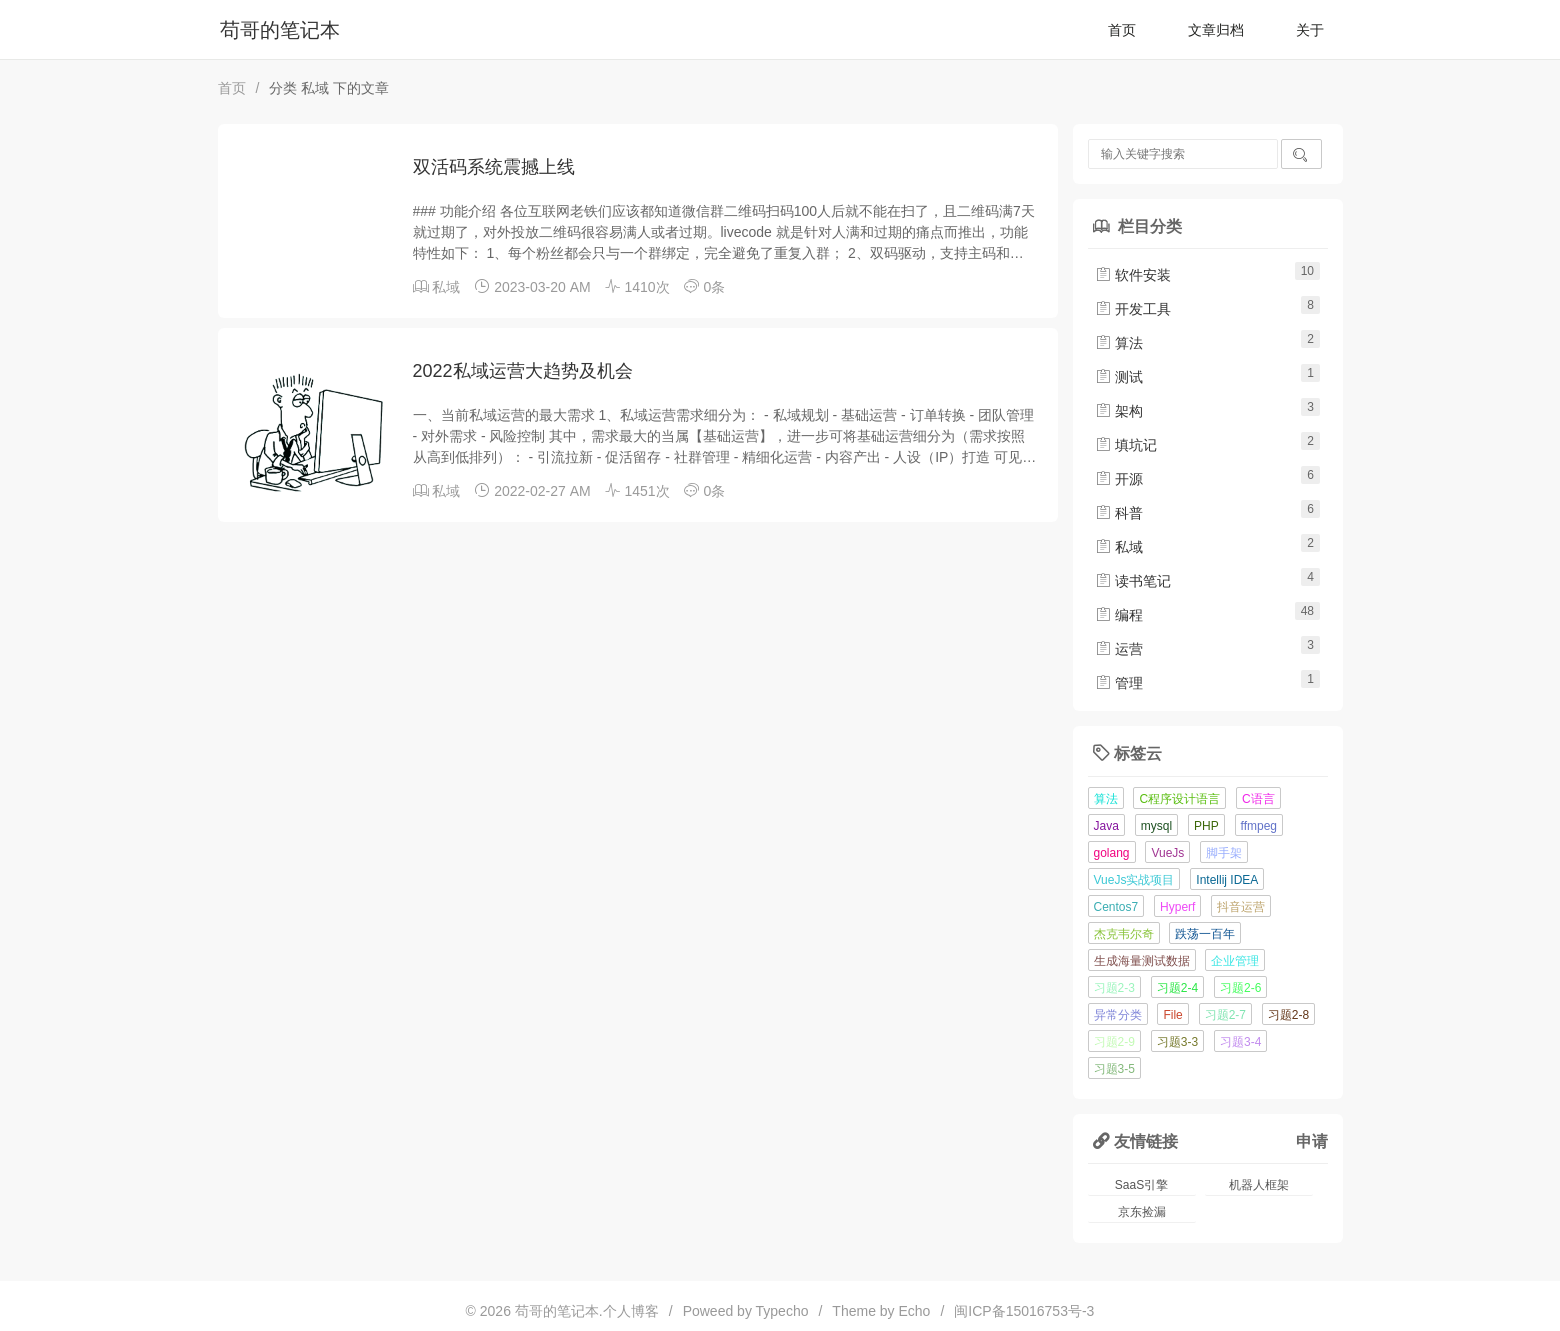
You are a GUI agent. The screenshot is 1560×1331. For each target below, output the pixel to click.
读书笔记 (1133, 581)
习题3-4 (1240, 1042)
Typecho (782, 1311)
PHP (1206, 826)
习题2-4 (1177, 988)
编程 (1119, 615)
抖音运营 (1241, 907)
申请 (1312, 1141)
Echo (915, 1311)
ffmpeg (1259, 826)
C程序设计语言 (1179, 799)
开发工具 (1133, 309)
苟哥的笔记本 (280, 30)
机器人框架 (1259, 1185)
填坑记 (1126, 445)
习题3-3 (1177, 1042)
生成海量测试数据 (1142, 961)
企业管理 (1235, 961)
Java (1106, 826)
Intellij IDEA (1227, 880)
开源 (1119, 479)
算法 (1119, 343)
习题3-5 (1114, 1069)
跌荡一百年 (1205, 934)
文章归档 (1216, 30)
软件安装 (1133, 275)
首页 (1122, 30)
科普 (1119, 513)
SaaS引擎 (1141, 1185)
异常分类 (1118, 1015)
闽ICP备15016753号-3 (1024, 1311)
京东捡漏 (1142, 1212)
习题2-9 (1114, 1042)
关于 (1310, 30)
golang (1112, 853)
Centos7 (1116, 907)
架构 (1119, 411)
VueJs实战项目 (1134, 880)
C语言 (1258, 799)
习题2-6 (1240, 988)
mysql (1156, 826)
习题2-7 (1225, 1015)
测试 (1119, 377)
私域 (446, 287)
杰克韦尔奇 (1124, 934)
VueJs (1167, 853)
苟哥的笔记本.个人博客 (587, 1311)
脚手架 (1224, 853)
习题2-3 (1114, 988)
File (1172, 1015)
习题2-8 (1288, 1015)
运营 (1119, 649)
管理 (1119, 683)
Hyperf (1177, 907)
